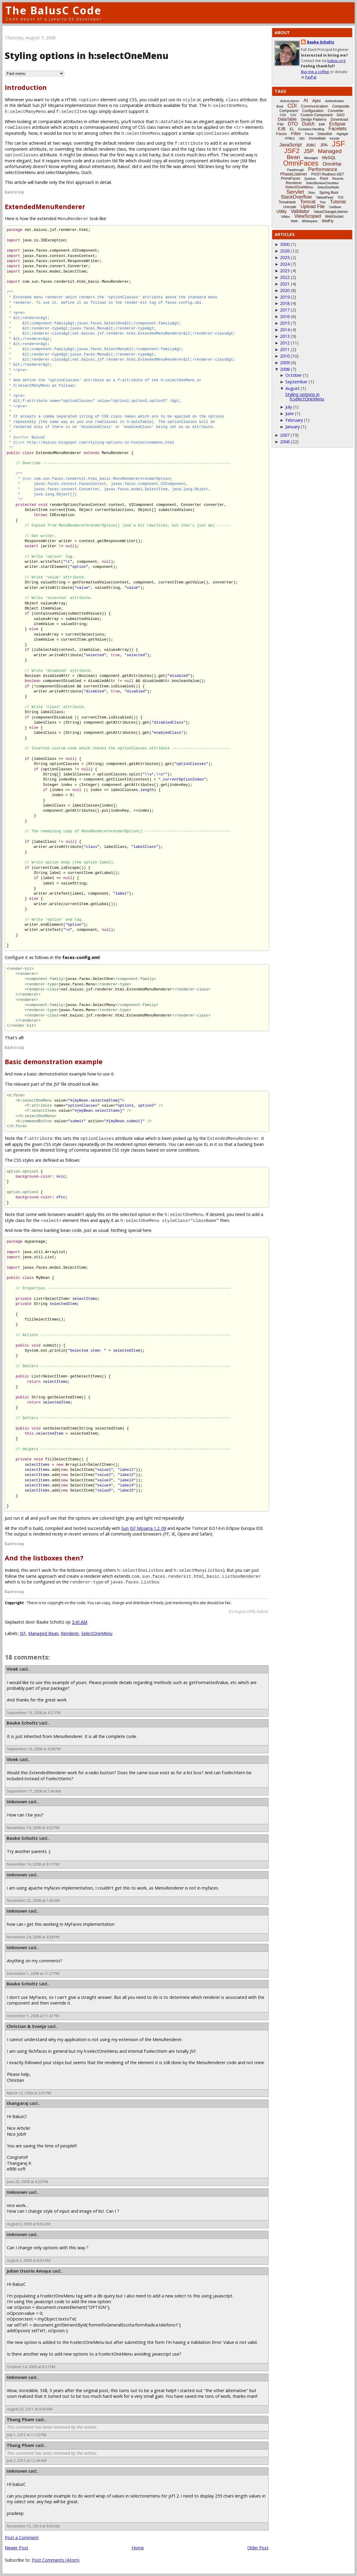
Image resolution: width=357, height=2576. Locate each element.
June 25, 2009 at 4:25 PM (27, 2181)
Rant (324, 178)
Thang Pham (20, 2419)
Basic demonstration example (54, 1061)
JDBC (311, 145)
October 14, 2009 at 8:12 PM (31, 2366)
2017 (285, 310)
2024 (285, 264)
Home (138, 2548)
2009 (285, 362)
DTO (293, 123)
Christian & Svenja (26, 2026)
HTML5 (290, 138)
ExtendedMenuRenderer (45, 206)
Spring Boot (328, 192)
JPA (324, 145)
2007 (285, 435)
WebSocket (334, 216)
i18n (302, 138)
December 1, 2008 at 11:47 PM (33, 2015)
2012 (285, 343)
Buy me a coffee (315, 71)
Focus (309, 134)
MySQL (329, 157)
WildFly (327, 221)
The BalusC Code (53, 10)
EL (292, 129)
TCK (341, 197)
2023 (285, 270)
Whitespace (309, 221)
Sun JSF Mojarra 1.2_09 (143, 1528)
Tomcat (308, 201)
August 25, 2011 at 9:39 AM (29, 2409)
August (292, 388)
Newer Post (16, 2548)
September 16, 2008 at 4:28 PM (34, 1748)
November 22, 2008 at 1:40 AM (33, 1900)
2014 (285, 329)
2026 (285, 251)
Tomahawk (287, 202)
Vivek (12, 1669)
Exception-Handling (311, 129)
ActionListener (289, 101)
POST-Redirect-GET (327, 174)
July (288, 407)
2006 (285, 441)
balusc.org (336, 60)
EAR (322, 124)
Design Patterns (313, 119)
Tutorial (338, 201)
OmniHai (332, 164)
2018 (285, 303)
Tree (323, 202)
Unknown (17, 1801)
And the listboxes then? (44, 1558)
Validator (300, 211)
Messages (311, 158)
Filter (296, 133)
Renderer (70, 1633)
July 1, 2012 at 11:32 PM (26, 2434)
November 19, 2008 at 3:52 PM (33, 1827)
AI (305, 100)
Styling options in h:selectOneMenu (304, 396)
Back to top (14, 192)
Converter (336, 111)
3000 (285, 244)
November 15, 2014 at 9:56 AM (33, 2526)
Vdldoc (285, 216)
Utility (281, 211)
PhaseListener (293, 174)
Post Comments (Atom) (55, 2560)
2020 (285, 290)
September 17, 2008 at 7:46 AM (34, 1791)
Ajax (316, 100)
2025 (285, 257)
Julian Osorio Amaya (29, 2271)
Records (338, 178)
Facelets (338, 128)
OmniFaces (301, 163)
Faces (281, 133)
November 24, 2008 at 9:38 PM (33, 1937)
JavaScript (290, 144)
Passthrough (295, 170)
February (294, 420)
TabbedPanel (324, 197)
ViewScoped (307, 216)
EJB (282, 128)
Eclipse (337, 124)
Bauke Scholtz (22, 1723)
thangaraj (17, 2103)
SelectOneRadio (328, 187)
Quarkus (310, 178)
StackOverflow (296, 196)
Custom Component (317, 115)
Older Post (258, 2548)
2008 (285, 369)
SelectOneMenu (96, 1633)
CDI (292, 106)
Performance (322, 169)
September (296, 382)
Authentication (334, 101)
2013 (285, 336)
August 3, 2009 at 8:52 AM (28, 2223)
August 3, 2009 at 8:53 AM (28, 2260)
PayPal (310, 77)
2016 (285, 316)
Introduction (26, 87)
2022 (285, 277)
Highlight (342, 134)
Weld (294, 221)
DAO (340, 115)
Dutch (308, 123)
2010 (285, 356)
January (292, 426)
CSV (293, 115)
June (289, 413)
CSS (283, 115)
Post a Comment (22, 2537)
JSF (23, 1633)
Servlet (295, 192)
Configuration (312, 111)
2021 (285, 284)
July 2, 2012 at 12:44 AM (26, 2460)
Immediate (317, 138)
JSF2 (291, 151)
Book (279, 106)
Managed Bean (43, 1633)
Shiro (311, 192)
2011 (285, 349)
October (293, 375)
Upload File (312, 206)
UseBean (335, 207)
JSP (309, 151)
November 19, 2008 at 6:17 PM (33, 1864)
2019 (285, 297)
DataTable (287, 119)
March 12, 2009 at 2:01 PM (29, 2093)
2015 (285, 323)
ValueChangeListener (331, 212)
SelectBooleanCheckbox (322, 183)
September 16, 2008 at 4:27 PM (34, 1712)
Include (334, 138)
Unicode (289, 207)
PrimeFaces (290, 178)
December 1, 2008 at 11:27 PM (33, 1973)
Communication (314, 106)
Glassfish (324, 134)
